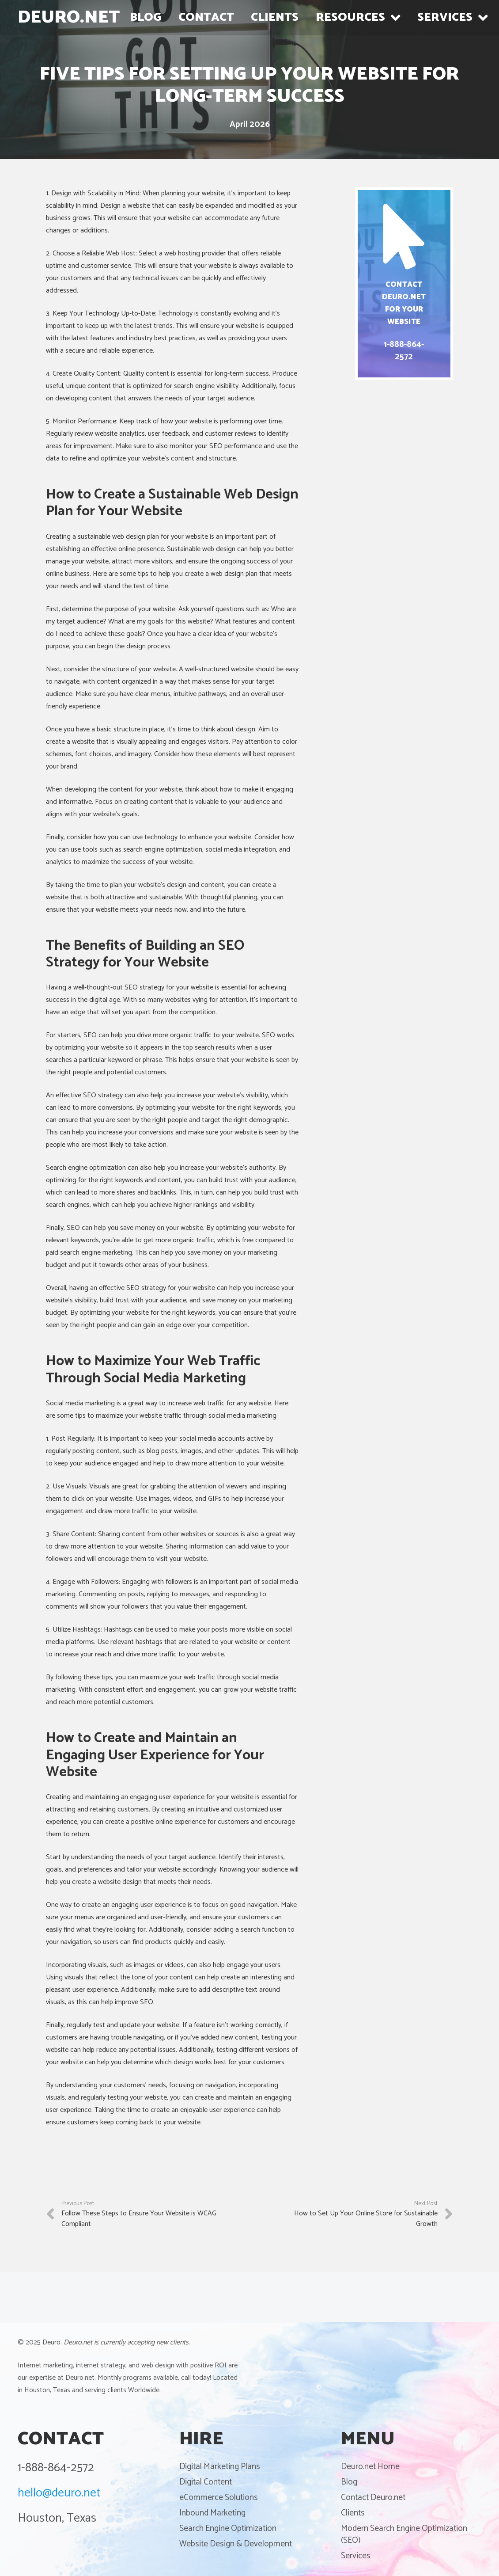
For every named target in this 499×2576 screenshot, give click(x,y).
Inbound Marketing (212, 2513)
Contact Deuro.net (373, 2497)
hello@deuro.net (59, 2493)
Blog (349, 2482)
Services (355, 2556)
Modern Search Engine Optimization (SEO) (404, 2534)
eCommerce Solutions (218, 2497)
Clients (353, 2513)
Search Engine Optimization (227, 2528)
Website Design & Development (235, 2544)
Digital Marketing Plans (219, 2466)
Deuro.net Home (370, 2466)
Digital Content (205, 2482)
